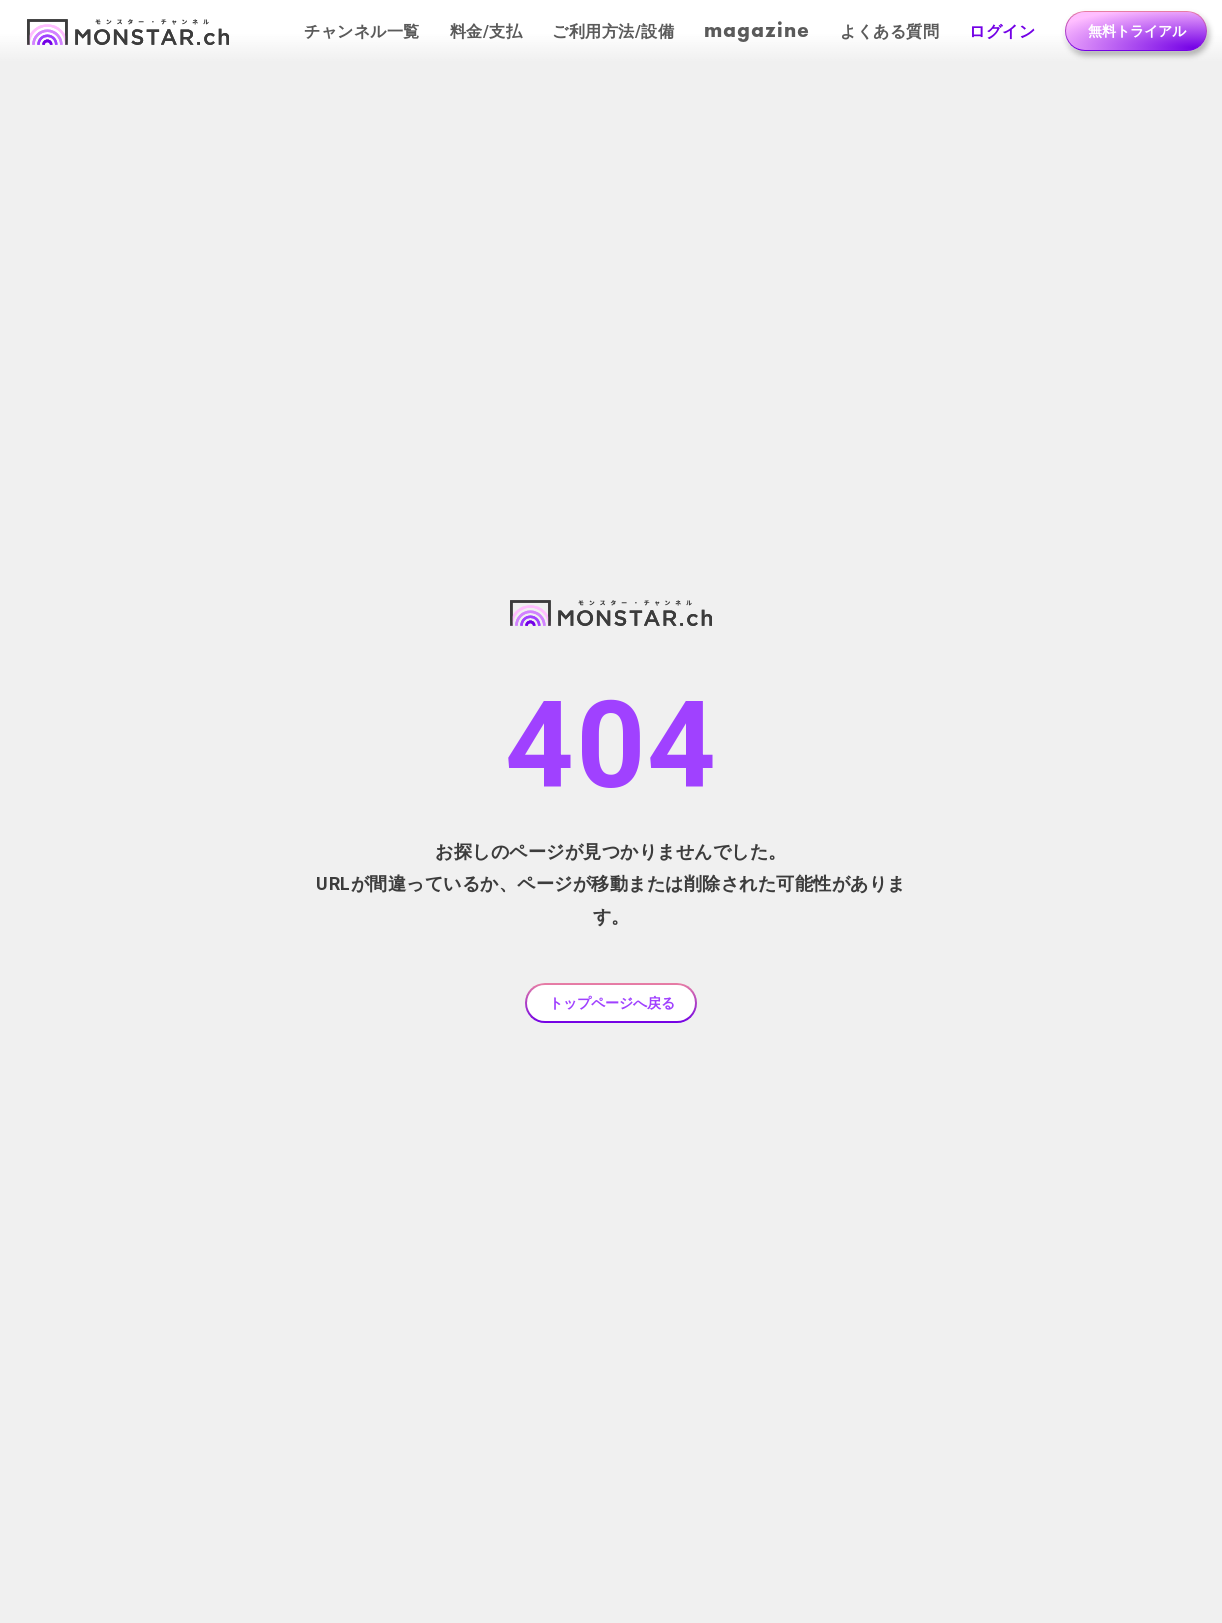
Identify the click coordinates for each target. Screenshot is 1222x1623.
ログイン (1002, 31)
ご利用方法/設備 (613, 31)
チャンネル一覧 (362, 31)
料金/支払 (486, 31)
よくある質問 (889, 31)
